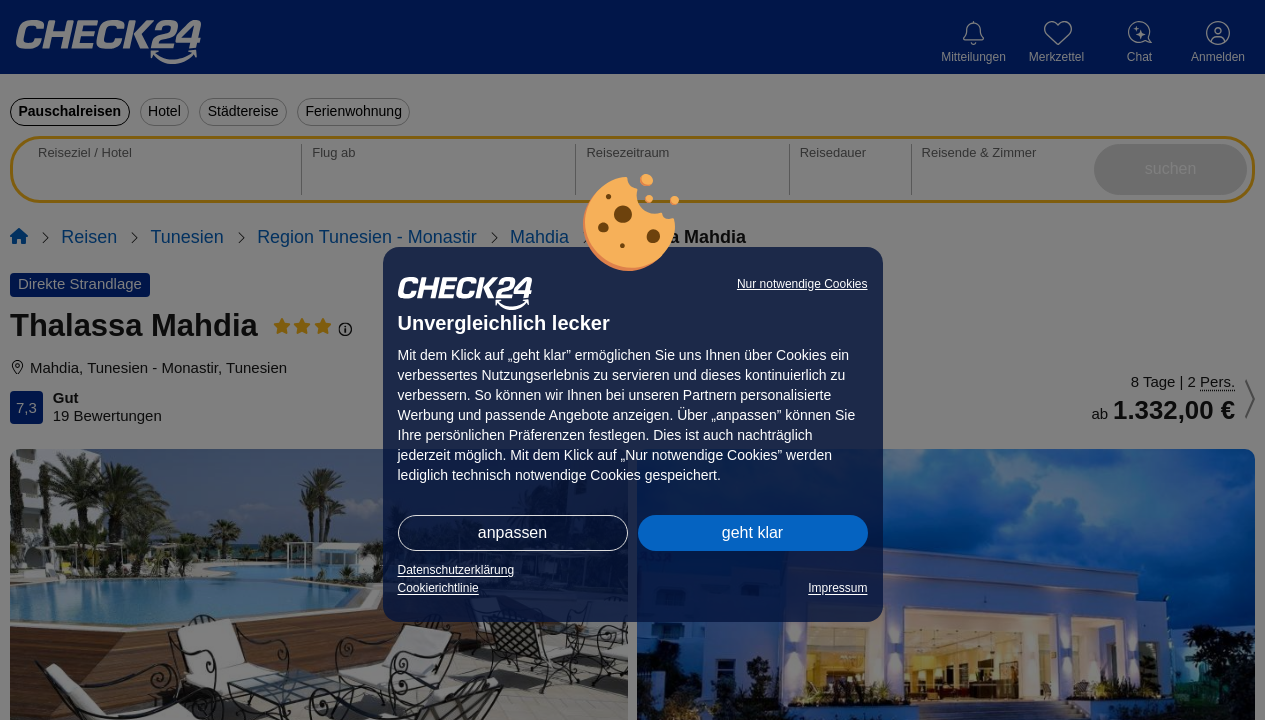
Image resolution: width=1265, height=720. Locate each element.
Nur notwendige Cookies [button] (802, 284)
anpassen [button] (512, 532)
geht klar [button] (752, 532)
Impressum (837, 588)
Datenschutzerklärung (456, 570)
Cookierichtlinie (438, 588)
